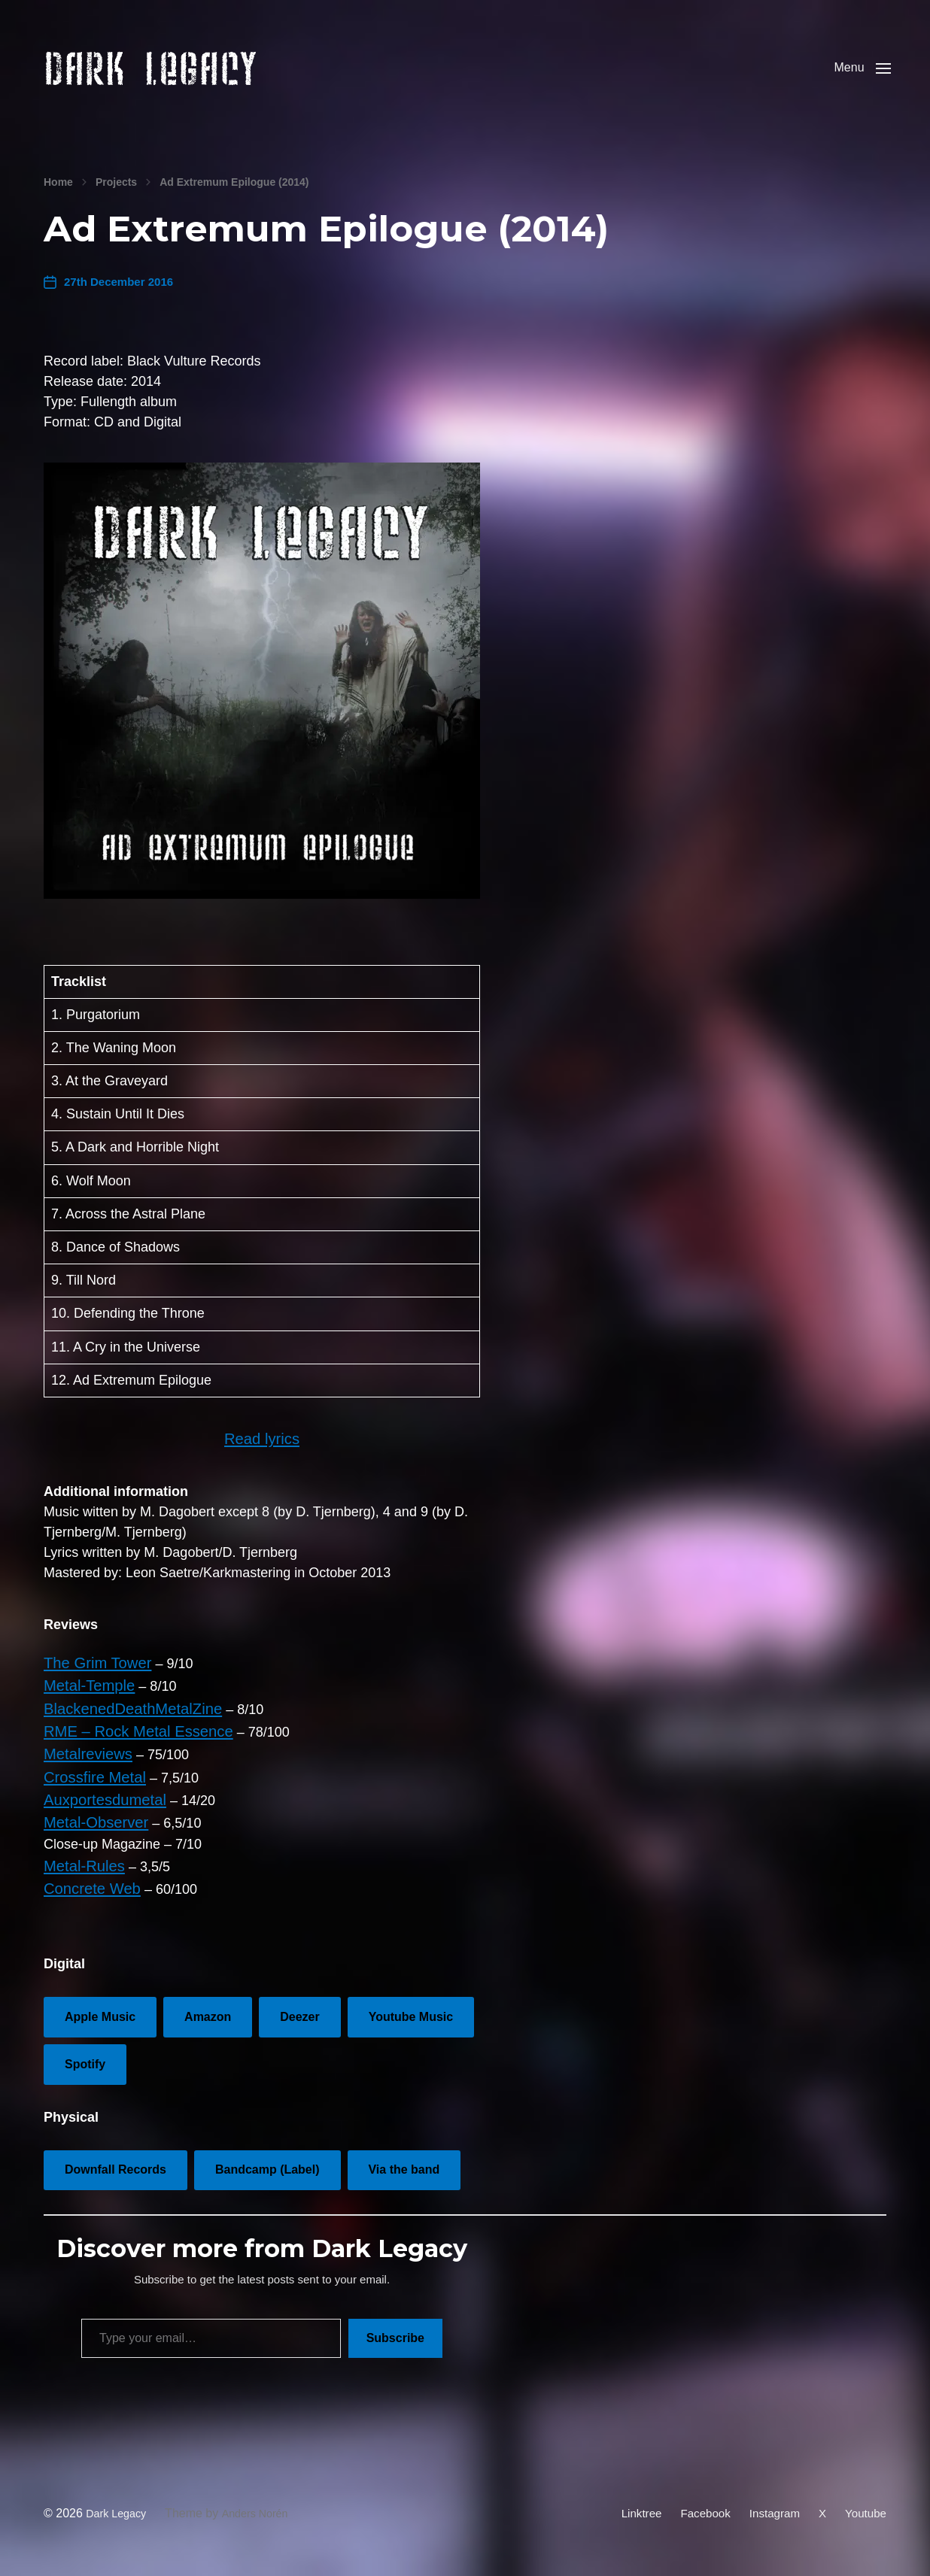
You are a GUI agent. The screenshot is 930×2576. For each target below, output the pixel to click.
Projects (116, 204)
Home (58, 204)
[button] (858, 79)
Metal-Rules (80, 1864)
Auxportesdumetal (98, 1803)
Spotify (85, 2059)
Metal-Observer (90, 1823)
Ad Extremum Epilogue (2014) (234, 204)
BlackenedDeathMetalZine (123, 1722)
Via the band (404, 2165)
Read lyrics (261, 1459)
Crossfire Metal (89, 1783)
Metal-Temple (84, 1702)
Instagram (770, 2506)
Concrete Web (87, 1884)
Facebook (698, 2506)
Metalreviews (83, 1762)
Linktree (631, 2506)
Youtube (864, 2506)
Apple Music (100, 2012)
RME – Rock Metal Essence (128, 1742)
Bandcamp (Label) (267, 2165)
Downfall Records (115, 2165)
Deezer (299, 2012)
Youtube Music (411, 2012)
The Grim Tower (92, 1681)
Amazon (207, 2012)
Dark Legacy (119, 2506)
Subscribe (395, 2332)
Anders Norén (266, 2506)
